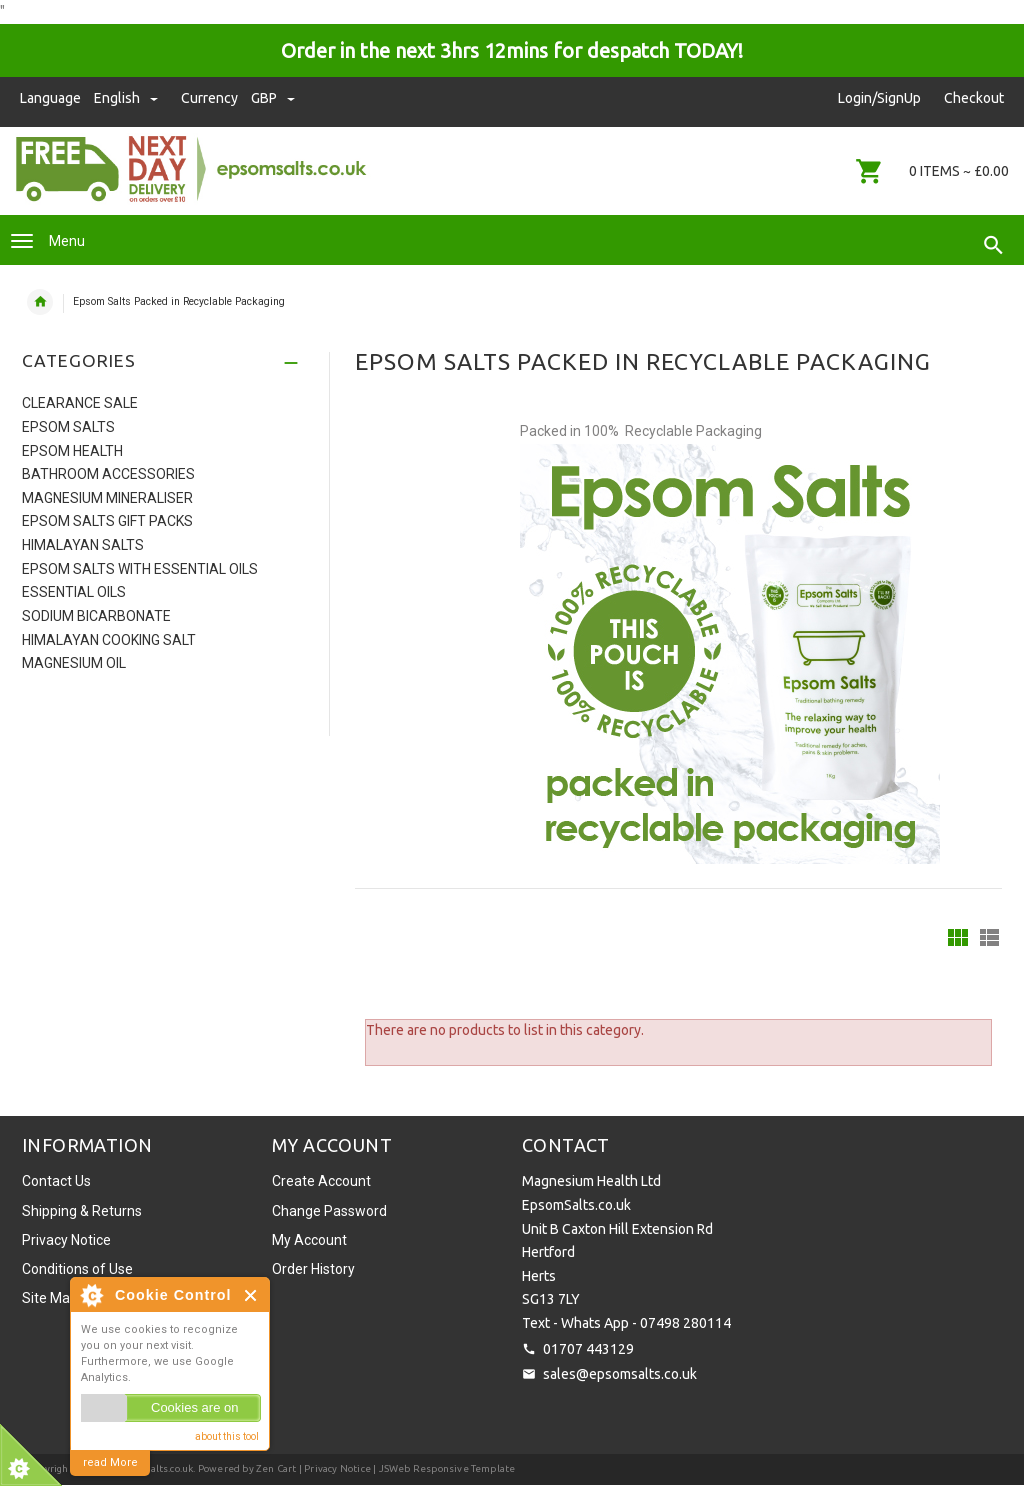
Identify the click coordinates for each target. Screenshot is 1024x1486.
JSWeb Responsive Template (447, 1468)
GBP (273, 98)
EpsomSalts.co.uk (153, 1468)
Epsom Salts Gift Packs (107, 521)
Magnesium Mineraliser (107, 498)
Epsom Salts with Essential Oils (140, 569)
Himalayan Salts (83, 545)
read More (110, 1462)
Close (251, 1295)
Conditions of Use (77, 1269)
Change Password (329, 1211)
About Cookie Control (91, 1295)
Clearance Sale (80, 403)
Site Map (50, 1298)
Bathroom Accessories (108, 474)
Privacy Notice (66, 1240)
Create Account (321, 1181)
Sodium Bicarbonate (96, 616)
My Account (309, 1240)
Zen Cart (276, 1468)
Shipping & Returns (82, 1211)
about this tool (227, 1436)
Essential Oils (74, 592)
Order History (313, 1269)
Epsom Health (72, 451)
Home (40, 302)
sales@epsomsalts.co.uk (620, 1374)
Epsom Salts (68, 427)
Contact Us (56, 1181)
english (127, 98)
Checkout (974, 98)
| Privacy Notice (334, 1468)
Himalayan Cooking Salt (109, 640)
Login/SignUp (879, 98)
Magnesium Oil (74, 663)
